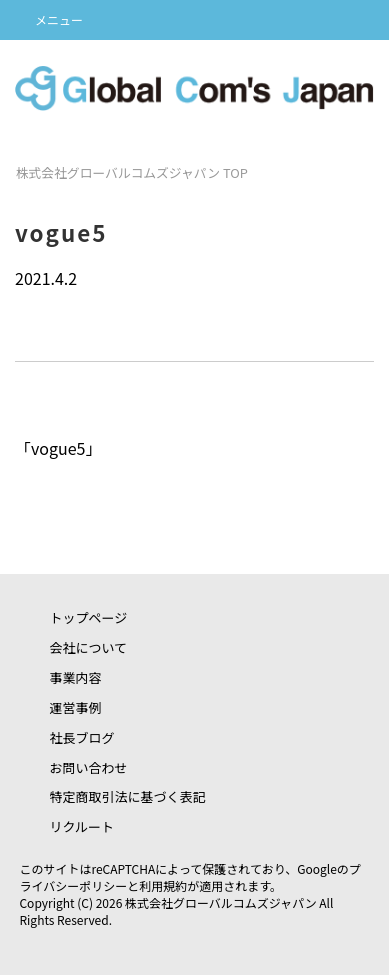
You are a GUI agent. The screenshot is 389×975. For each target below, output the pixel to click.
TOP (132, 172)
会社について (88, 647)
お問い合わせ (88, 767)
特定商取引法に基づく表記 (127, 796)
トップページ (88, 617)
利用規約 (163, 885)
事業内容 (75, 677)
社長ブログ (81, 737)
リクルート (81, 826)
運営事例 (75, 707)
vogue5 (58, 448)
